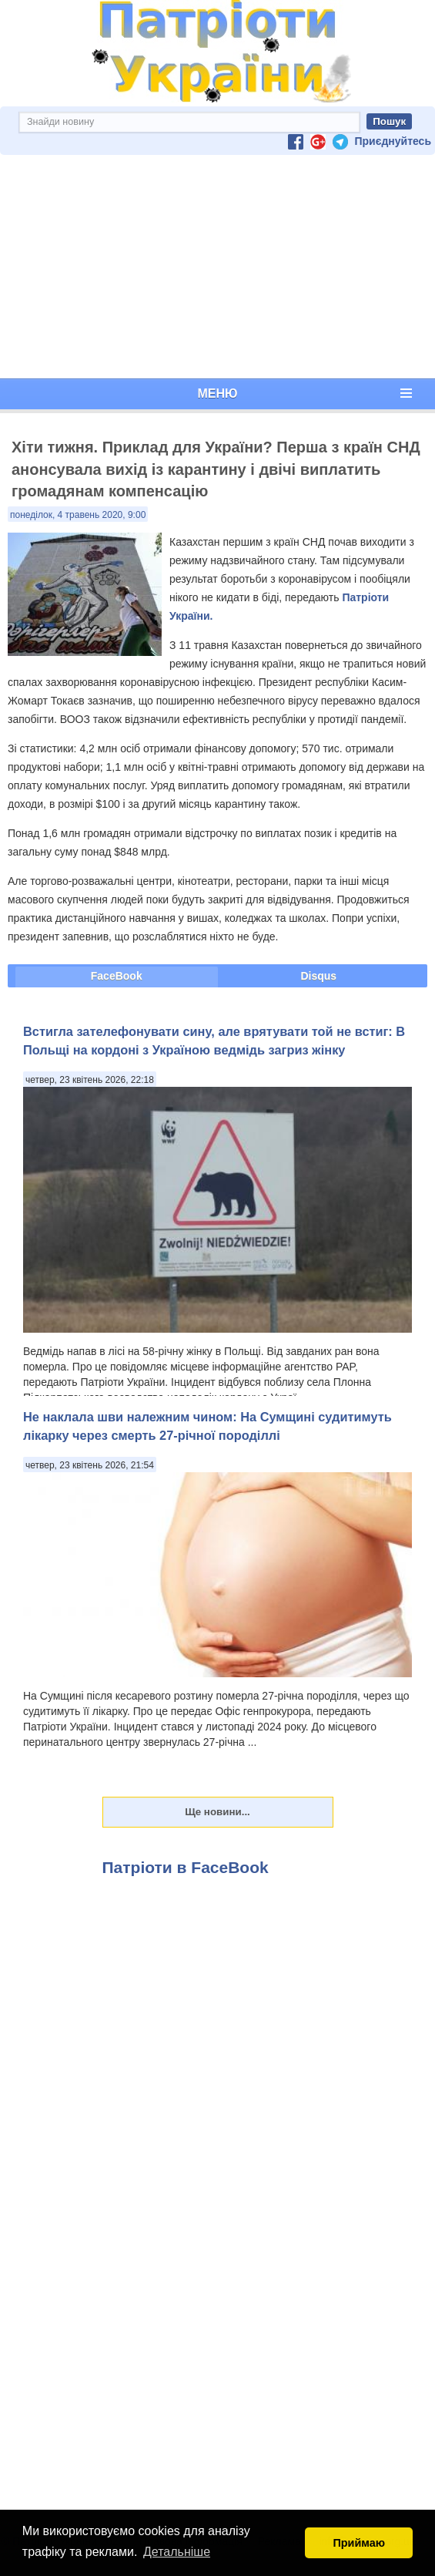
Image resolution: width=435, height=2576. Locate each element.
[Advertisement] (217, 267)
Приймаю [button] (359, 2543)
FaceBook (116, 976)
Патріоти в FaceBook (185, 1867)
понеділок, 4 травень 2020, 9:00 (78, 514)
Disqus (318, 976)
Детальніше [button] (176, 2551)
